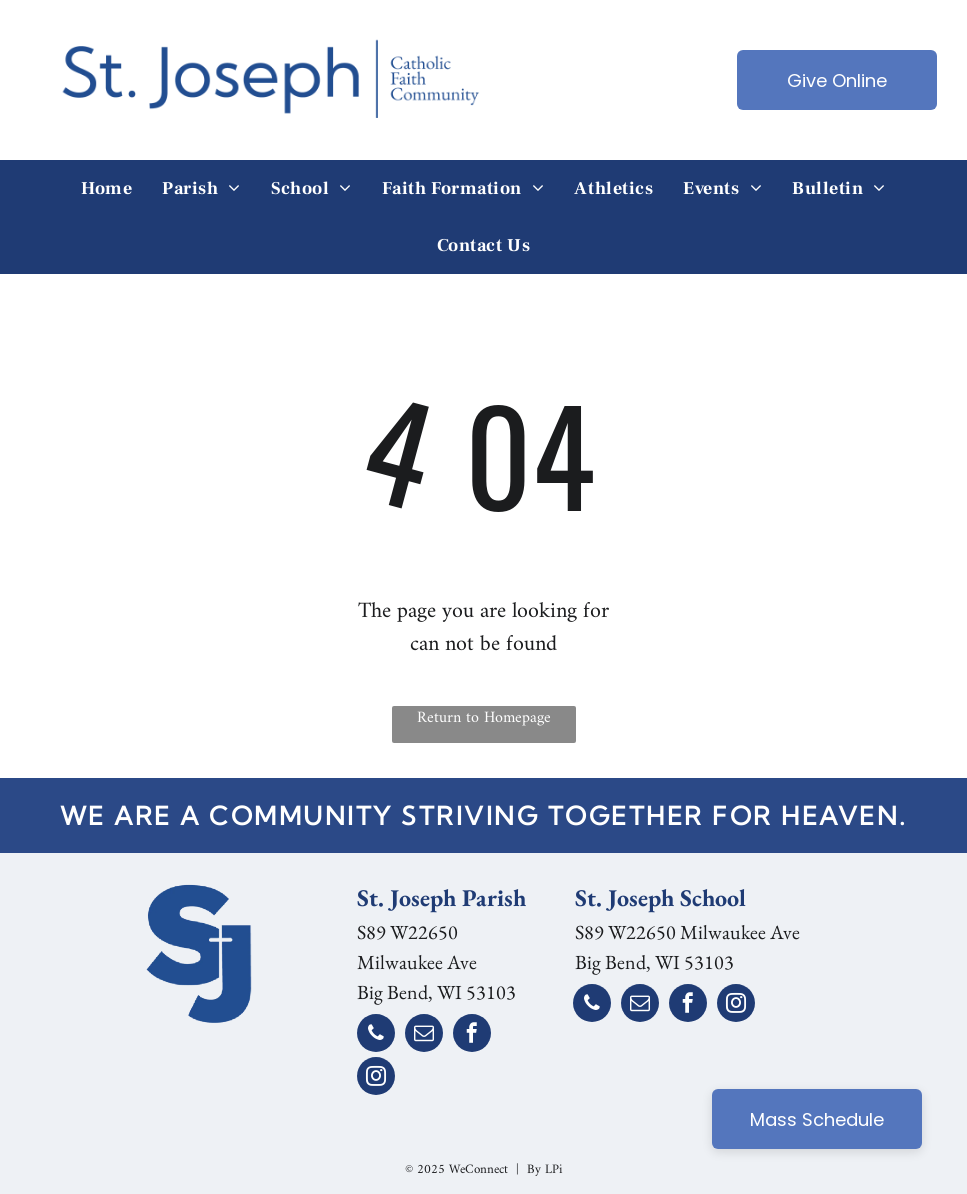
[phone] (376, 1035)
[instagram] (376, 1078)
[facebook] (472, 1035)
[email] (424, 1035)
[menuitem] (106, 188)
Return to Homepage (484, 719)
